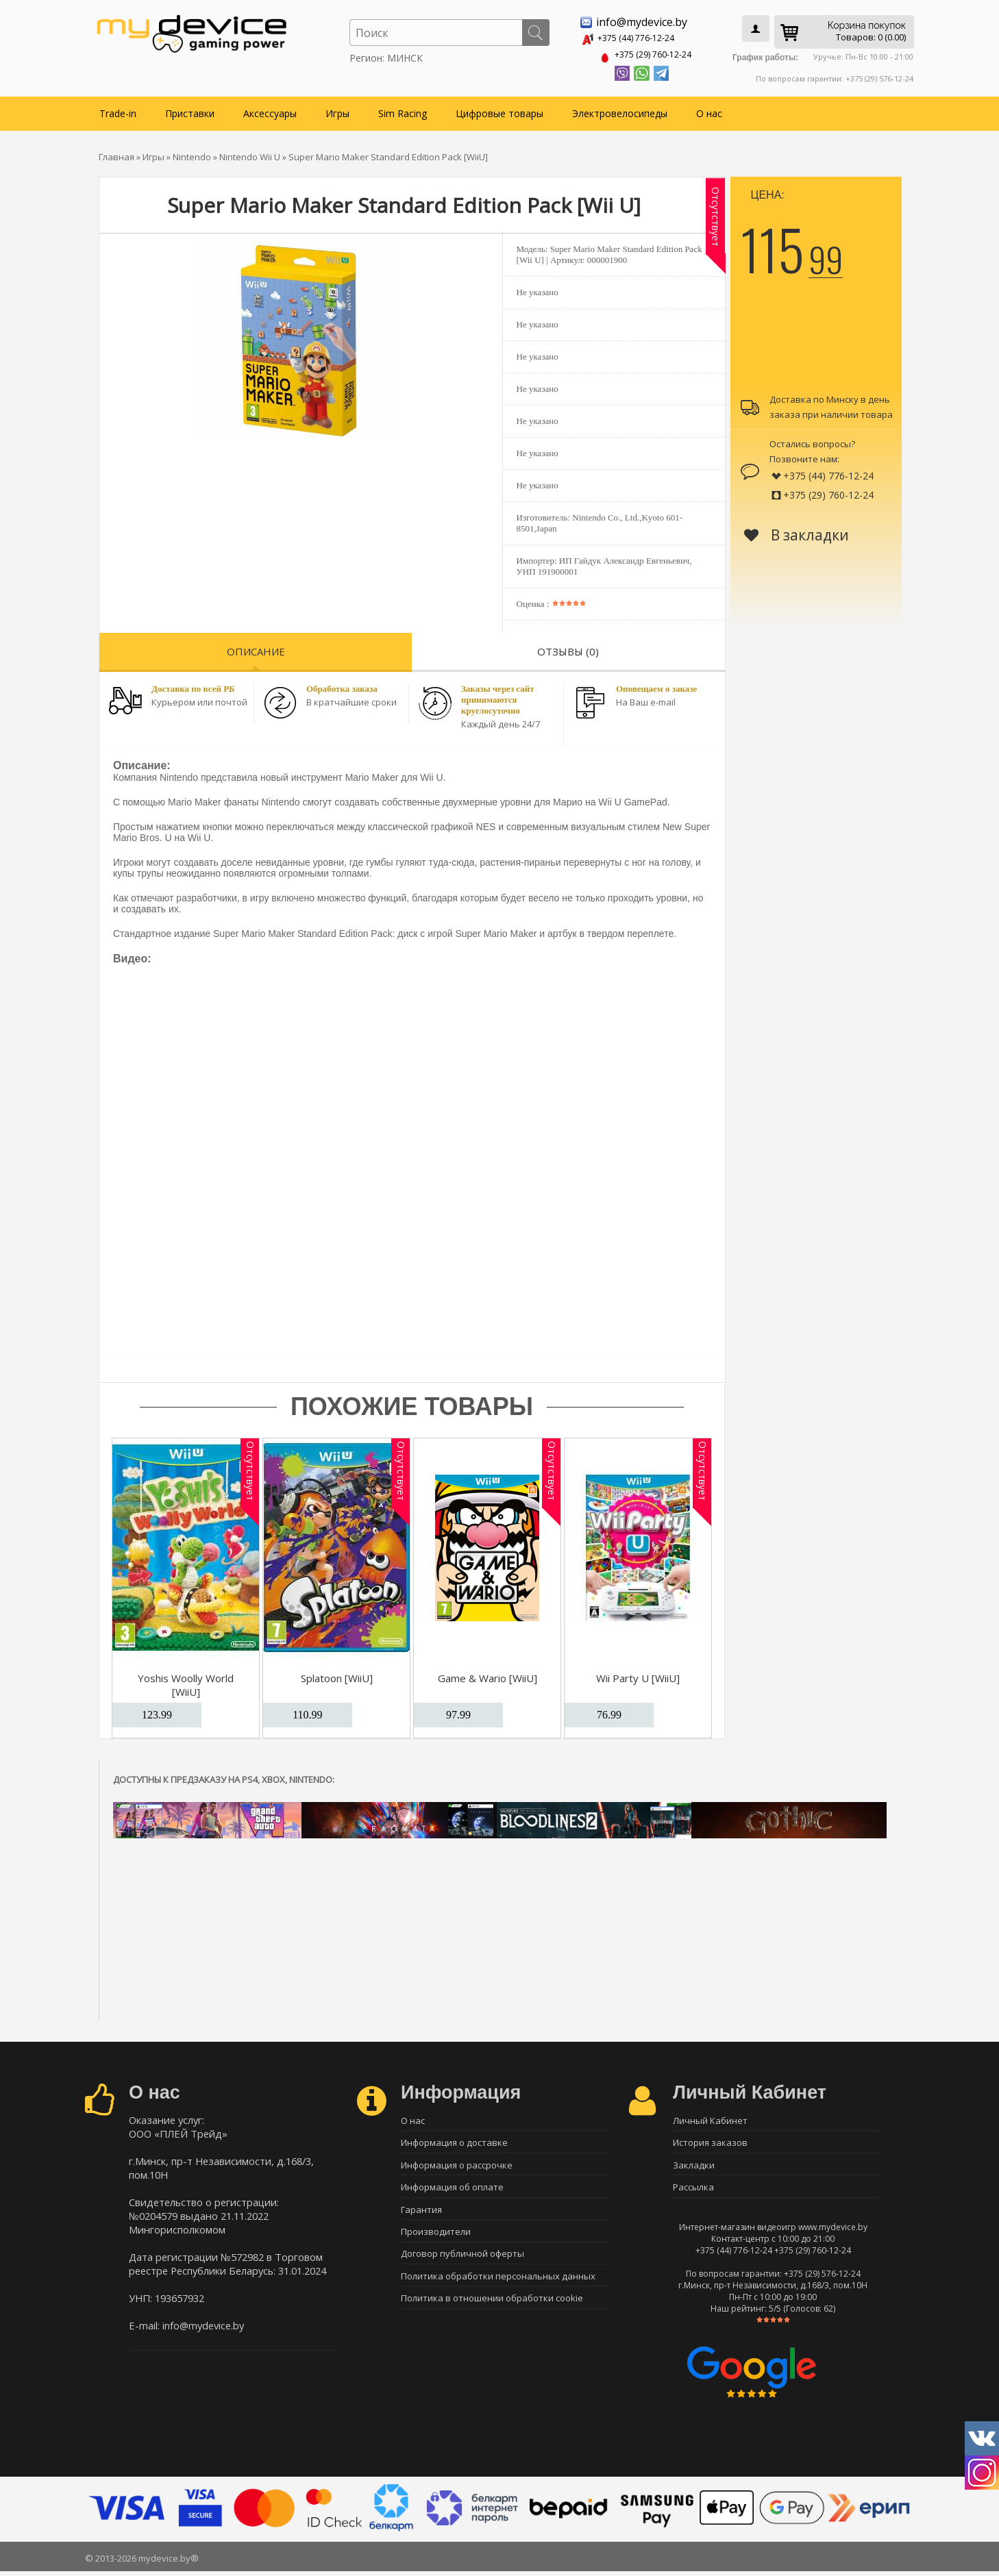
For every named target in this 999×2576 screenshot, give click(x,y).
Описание (256, 648)
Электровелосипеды (619, 110)
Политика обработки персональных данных (498, 2285)
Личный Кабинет (710, 2118)
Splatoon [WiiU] (337, 1675)
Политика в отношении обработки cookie (492, 2309)
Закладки (694, 2166)
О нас (709, 110)
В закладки (796, 532)
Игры (337, 110)
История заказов (710, 2142)
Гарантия (421, 2214)
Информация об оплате (452, 2190)
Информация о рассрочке (457, 2166)
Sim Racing (402, 110)
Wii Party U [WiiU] (638, 1675)
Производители (436, 2237)
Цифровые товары (499, 110)
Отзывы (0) (568, 648)
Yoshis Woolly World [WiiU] (186, 1682)
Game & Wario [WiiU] (487, 1675)
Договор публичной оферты (462, 2261)
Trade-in (117, 110)
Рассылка (693, 2190)
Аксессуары (270, 110)
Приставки (189, 110)
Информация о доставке (454, 2142)
